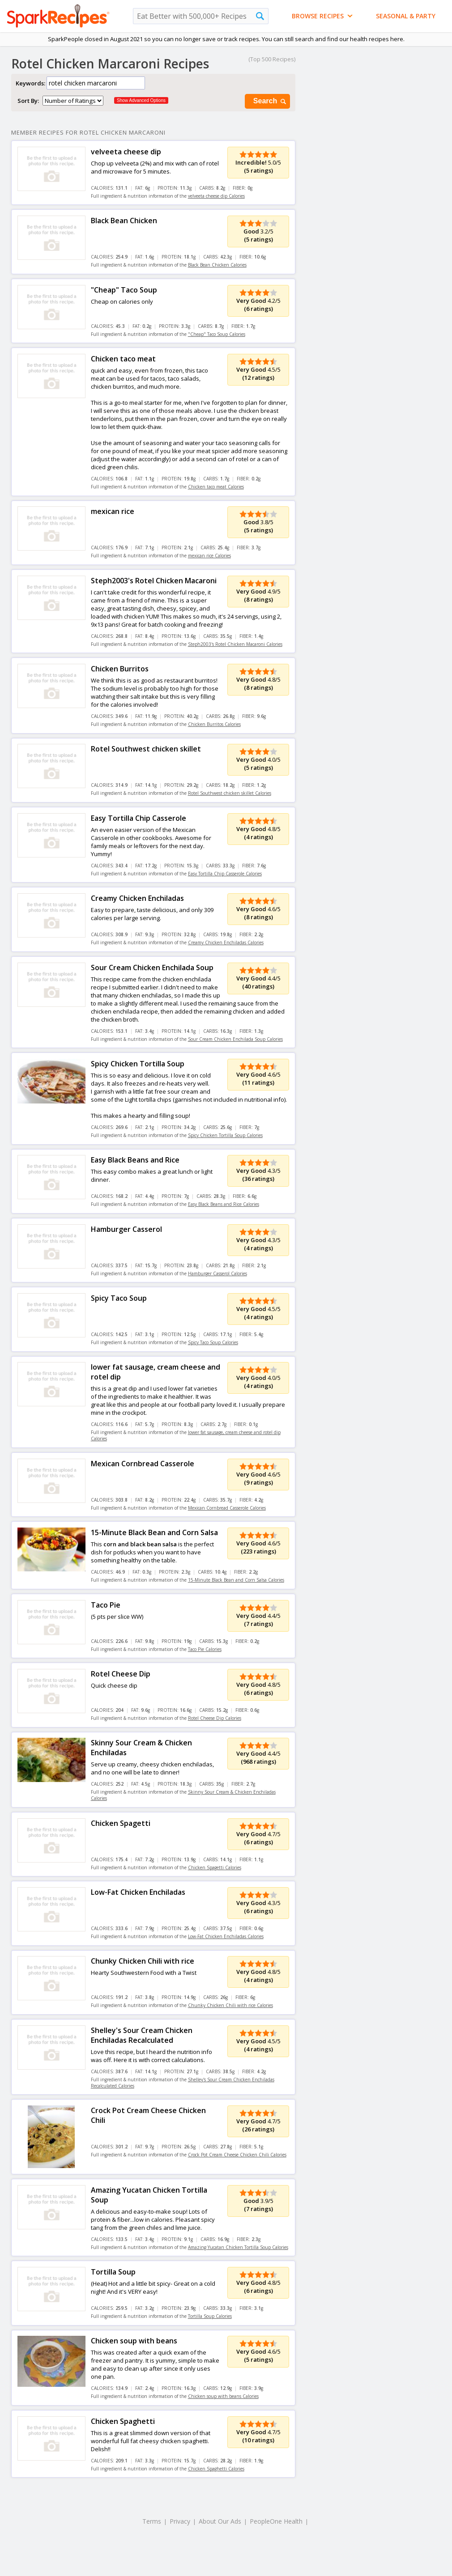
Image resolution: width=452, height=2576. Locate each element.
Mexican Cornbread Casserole (142, 1463)
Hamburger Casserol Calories (217, 1273)
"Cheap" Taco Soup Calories (216, 334)
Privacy (180, 2521)
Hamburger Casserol (126, 1229)
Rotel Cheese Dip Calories (214, 1718)
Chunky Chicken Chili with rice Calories (230, 2005)
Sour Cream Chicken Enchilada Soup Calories (235, 1039)
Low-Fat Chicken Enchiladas (138, 1892)
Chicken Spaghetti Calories (216, 2469)
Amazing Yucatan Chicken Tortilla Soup (149, 2195)
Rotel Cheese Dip (120, 1674)
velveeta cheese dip (126, 152)
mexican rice (112, 511)
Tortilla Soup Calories (210, 2316)
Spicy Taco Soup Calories (213, 1342)
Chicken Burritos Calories (214, 724)
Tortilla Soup (113, 2272)
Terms (151, 2521)
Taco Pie (105, 1605)
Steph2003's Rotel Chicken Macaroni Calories (235, 644)
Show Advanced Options (141, 100)
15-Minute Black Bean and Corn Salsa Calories (236, 1580)
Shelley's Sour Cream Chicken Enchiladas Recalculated (141, 2035)
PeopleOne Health (276, 2521)
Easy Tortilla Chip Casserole (138, 818)
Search (270, 101)
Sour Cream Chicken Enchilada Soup (152, 967)
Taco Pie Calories (205, 1649)
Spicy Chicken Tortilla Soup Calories (225, 1135)
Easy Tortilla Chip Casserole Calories (225, 873)
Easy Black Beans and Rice (135, 1160)
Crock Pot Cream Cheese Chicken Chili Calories (237, 2155)
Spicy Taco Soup (119, 1298)
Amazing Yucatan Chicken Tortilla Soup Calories (238, 2247)
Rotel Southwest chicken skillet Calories (229, 793)
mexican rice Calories (209, 555)
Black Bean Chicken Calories (217, 265)
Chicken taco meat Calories (216, 487)
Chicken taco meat (123, 359)
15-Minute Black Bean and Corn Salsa (154, 1532)
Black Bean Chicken (124, 220)
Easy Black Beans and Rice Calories (223, 1204)
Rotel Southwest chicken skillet (146, 749)
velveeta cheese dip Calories (216, 196)
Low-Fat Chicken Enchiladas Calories (226, 1936)
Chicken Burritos (120, 669)
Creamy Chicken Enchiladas (137, 898)
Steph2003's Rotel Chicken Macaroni (154, 581)
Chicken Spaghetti (123, 2421)
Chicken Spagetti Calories (214, 1867)
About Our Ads (220, 2521)
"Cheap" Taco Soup (124, 290)
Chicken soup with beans (134, 2341)
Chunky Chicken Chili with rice (142, 1961)
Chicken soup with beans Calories (223, 2396)
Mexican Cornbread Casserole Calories (227, 1508)
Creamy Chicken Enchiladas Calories (226, 942)
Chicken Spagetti (120, 1823)
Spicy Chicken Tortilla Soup (137, 1064)
